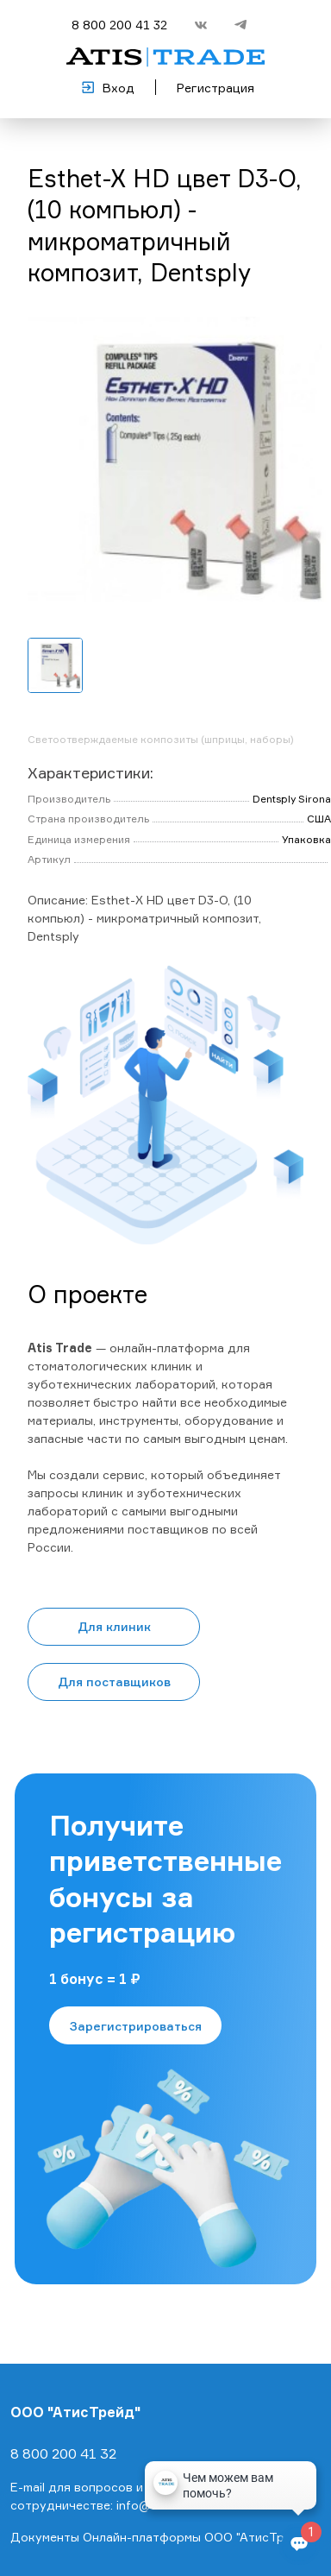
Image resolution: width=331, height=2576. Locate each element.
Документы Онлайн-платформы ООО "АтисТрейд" (160, 2536)
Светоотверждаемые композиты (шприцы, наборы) (161, 739)
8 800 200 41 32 (119, 24)
